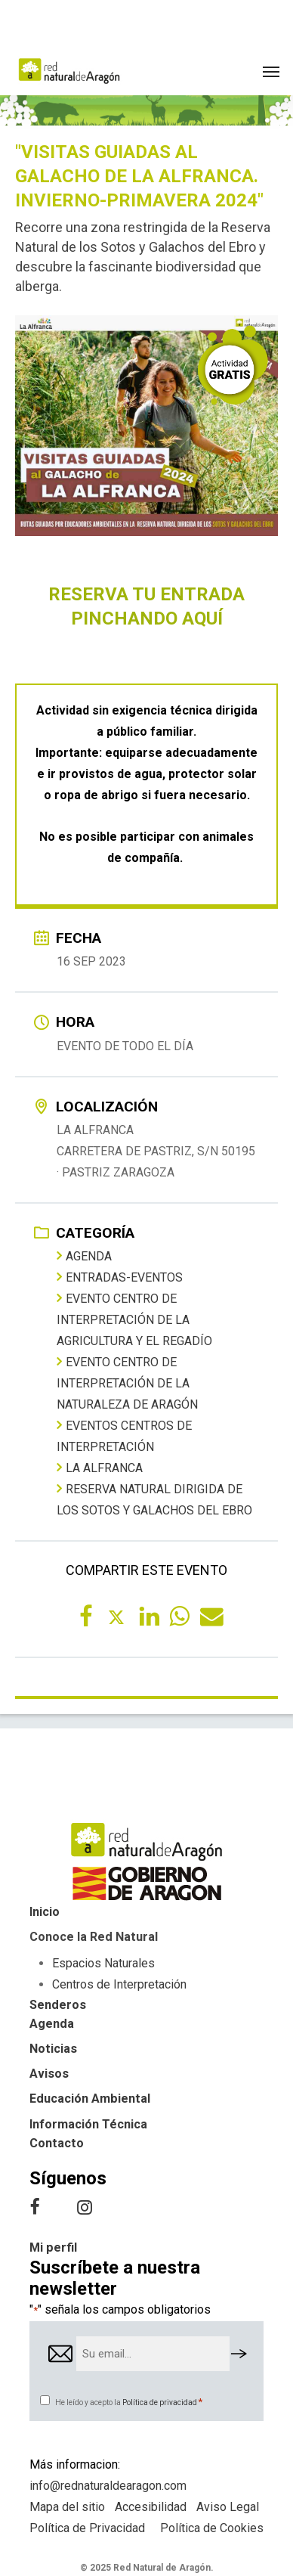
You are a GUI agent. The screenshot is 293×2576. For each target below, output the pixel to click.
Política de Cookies (212, 2528)
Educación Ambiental (89, 2098)
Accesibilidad (151, 2507)
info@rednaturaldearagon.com (108, 2485)
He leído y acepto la (129, 2402)
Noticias (53, 2048)
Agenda (84, 1255)
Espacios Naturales (103, 1963)
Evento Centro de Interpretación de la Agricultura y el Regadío (134, 1319)
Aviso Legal (227, 2507)
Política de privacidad (159, 2402)
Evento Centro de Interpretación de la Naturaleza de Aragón (127, 1383)
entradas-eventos (120, 1277)
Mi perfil (53, 2247)
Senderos (57, 2005)
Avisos (49, 2073)
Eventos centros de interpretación (124, 1436)
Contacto (56, 2143)
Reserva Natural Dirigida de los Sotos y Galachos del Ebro (154, 1499)
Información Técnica (88, 2124)
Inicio (44, 1912)
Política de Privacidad (87, 2528)
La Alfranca (100, 1467)
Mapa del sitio (67, 2507)
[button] (271, 71)
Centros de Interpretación (119, 1984)
